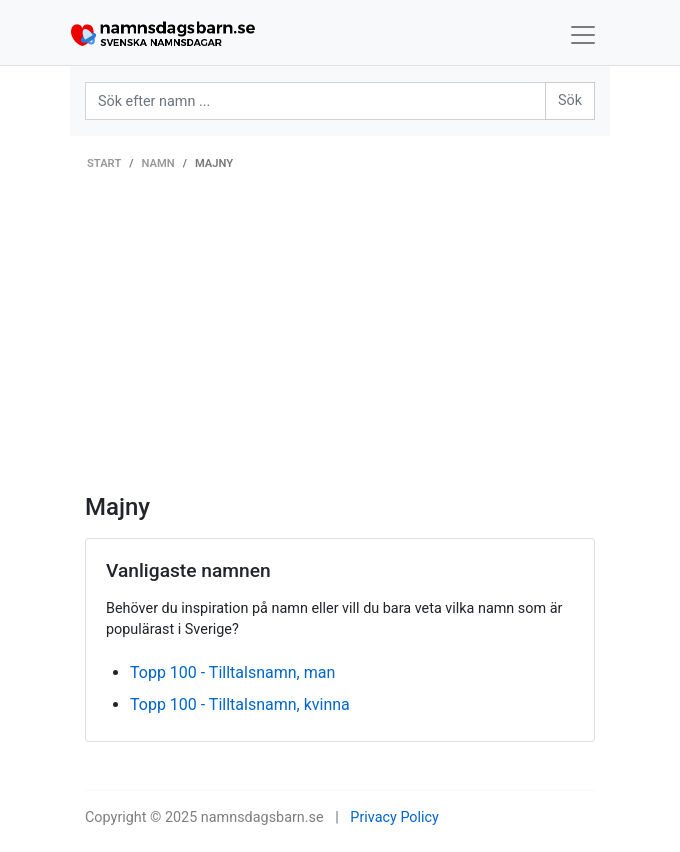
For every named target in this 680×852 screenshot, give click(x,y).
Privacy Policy (394, 817)
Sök (570, 100)
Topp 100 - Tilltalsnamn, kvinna (240, 704)
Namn (158, 163)
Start (104, 163)
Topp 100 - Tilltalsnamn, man (232, 672)
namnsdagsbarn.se (262, 817)
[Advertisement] (340, 343)
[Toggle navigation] (583, 35)
